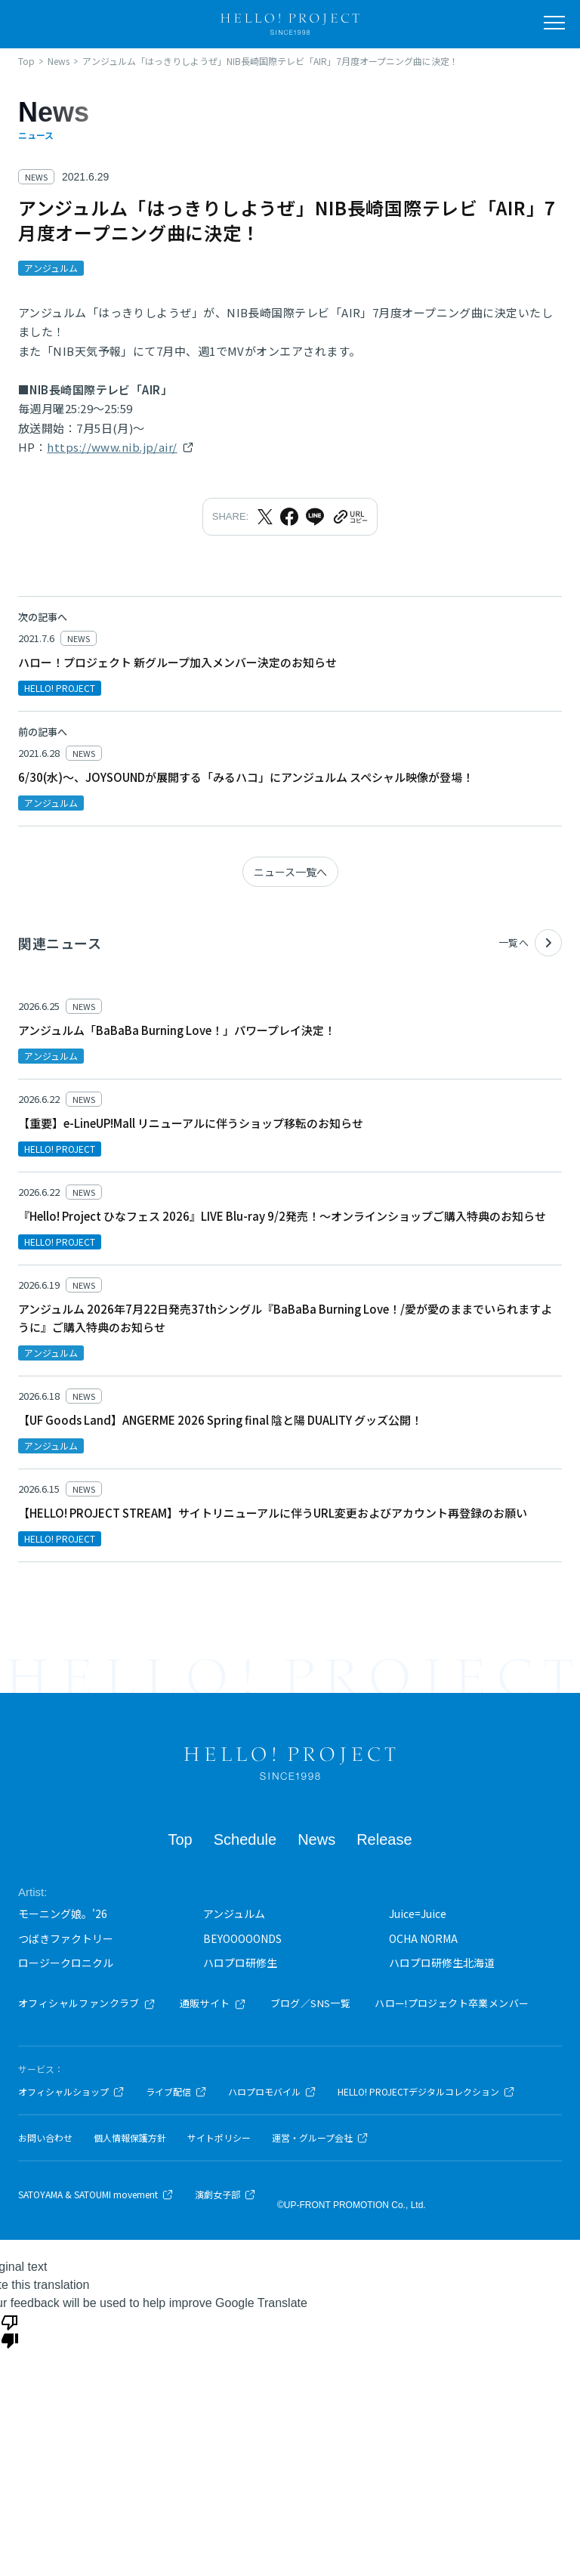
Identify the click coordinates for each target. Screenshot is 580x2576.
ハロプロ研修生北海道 (442, 1962)
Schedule (245, 1839)
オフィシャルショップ (71, 2092)
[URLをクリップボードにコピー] (350, 517)
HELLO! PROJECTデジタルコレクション (426, 2092)
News (316, 1839)
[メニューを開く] (554, 22)
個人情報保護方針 (130, 2138)
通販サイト (213, 2003)
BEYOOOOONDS (242, 1938)
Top (180, 1839)
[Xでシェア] (265, 516)
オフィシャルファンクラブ (87, 2003)
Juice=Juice (417, 1913)
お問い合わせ (45, 2138)
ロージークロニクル (65, 1962)
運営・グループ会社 (320, 2138)
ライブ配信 (176, 2092)
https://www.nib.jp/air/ (112, 447)
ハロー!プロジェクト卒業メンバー (452, 2003)
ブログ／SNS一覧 (310, 2003)
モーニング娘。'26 (62, 1913)
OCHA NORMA (423, 1938)
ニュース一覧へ (290, 871)
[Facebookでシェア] (289, 517)
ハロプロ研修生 (240, 1962)
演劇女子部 (225, 2194)
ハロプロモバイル (272, 2092)
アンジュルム (234, 1913)
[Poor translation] (10, 2330)
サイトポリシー (219, 2138)
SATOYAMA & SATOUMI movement (96, 2194)
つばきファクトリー (65, 1938)
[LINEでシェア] (315, 517)
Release (384, 1839)
